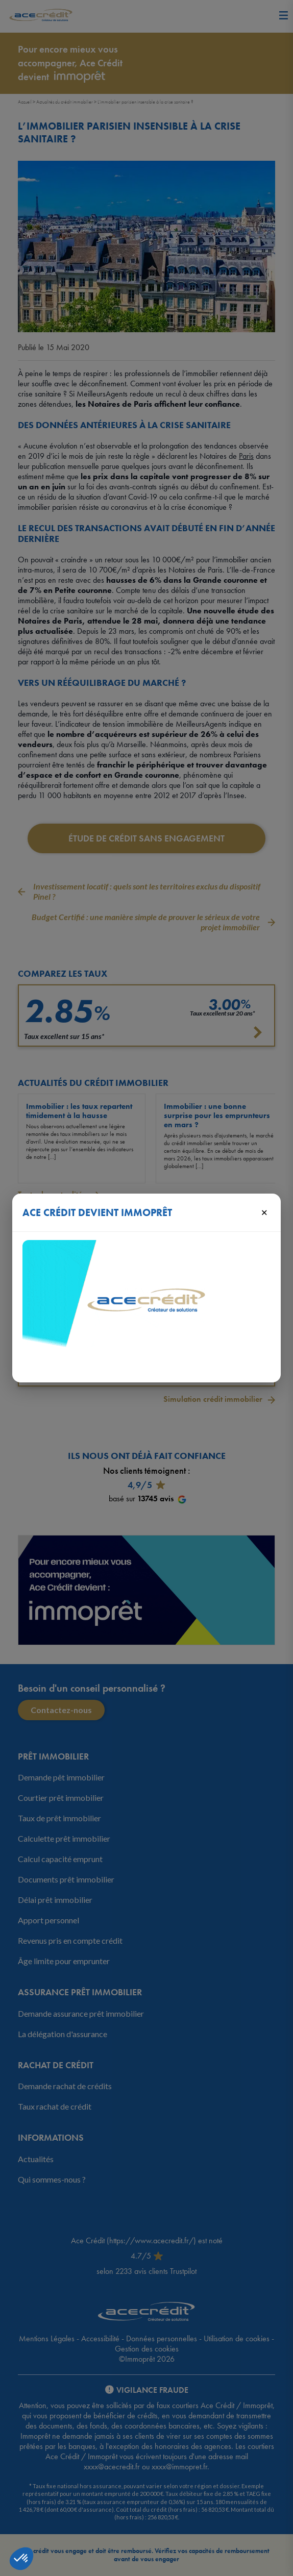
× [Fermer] (264, 1212)
